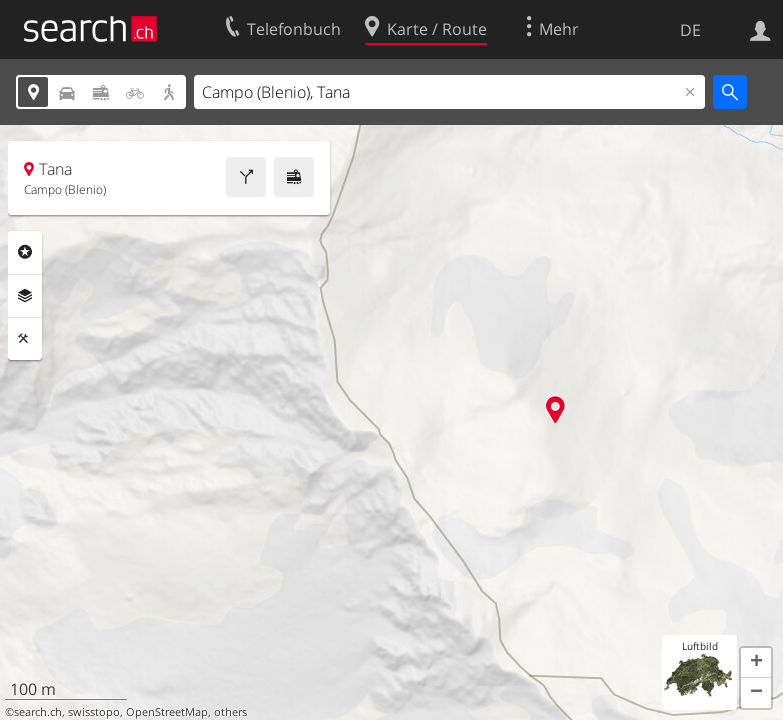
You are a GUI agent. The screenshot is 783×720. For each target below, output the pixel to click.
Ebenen (25, 296)
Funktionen (25, 339)
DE (690, 30)
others (230, 712)
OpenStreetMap (167, 712)
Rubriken (25, 252)
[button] (756, 663)
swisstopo (94, 712)
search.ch (38, 712)
